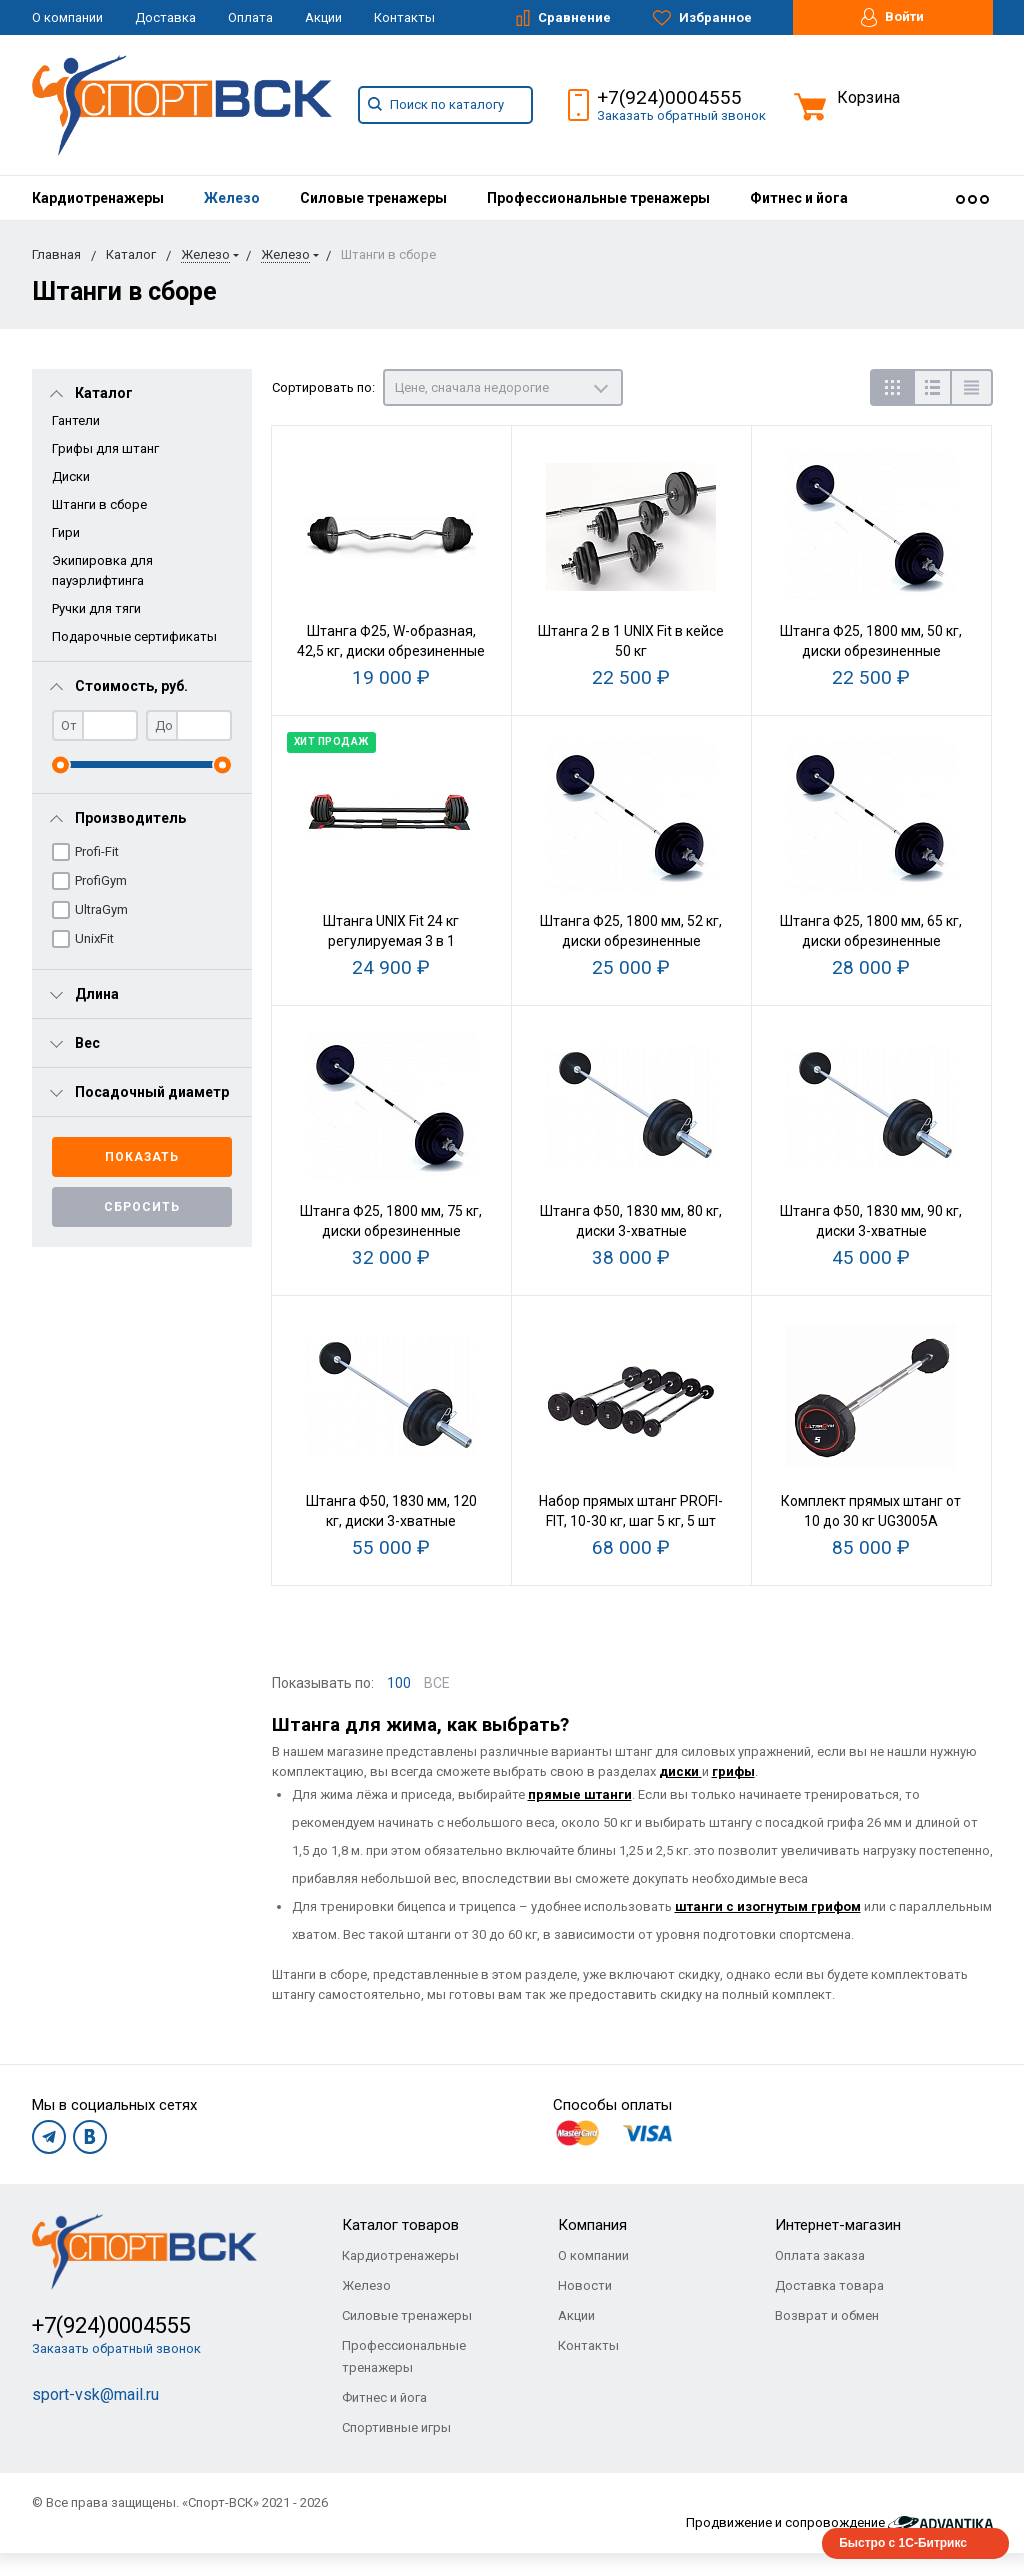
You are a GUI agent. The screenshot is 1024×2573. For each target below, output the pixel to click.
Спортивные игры (396, 2427)
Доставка (165, 17)
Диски (71, 476)
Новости (585, 2285)
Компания (592, 2225)
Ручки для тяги (96, 608)
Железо (232, 198)
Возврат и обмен (827, 2315)
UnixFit (94, 938)
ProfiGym (101, 880)
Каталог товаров (400, 2225)
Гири (66, 532)
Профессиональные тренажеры (598, 198)
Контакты (404, 17)
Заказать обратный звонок (681, 115)
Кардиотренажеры (98, 198)
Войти (892, 17)
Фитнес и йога (799, 198)
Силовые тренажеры (373, 198)
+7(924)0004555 (669, 97)
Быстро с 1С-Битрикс (903, 2543)
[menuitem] (98, 198)
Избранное (702, 18)
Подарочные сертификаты (134, 636)
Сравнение (563, 18)
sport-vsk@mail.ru (95, 2394)
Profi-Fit (97, 851)
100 (399, 1683)
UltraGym (101, 909)
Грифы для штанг (105, 448)
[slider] (60, 764)
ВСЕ (437, 1683)
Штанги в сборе (99, 504)
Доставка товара (829, 2285)
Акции (323, 17)
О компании (67, 17)
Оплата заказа (820, 2255)
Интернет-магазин (838, 2225)
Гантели (76, 420)
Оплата (250, 17)
